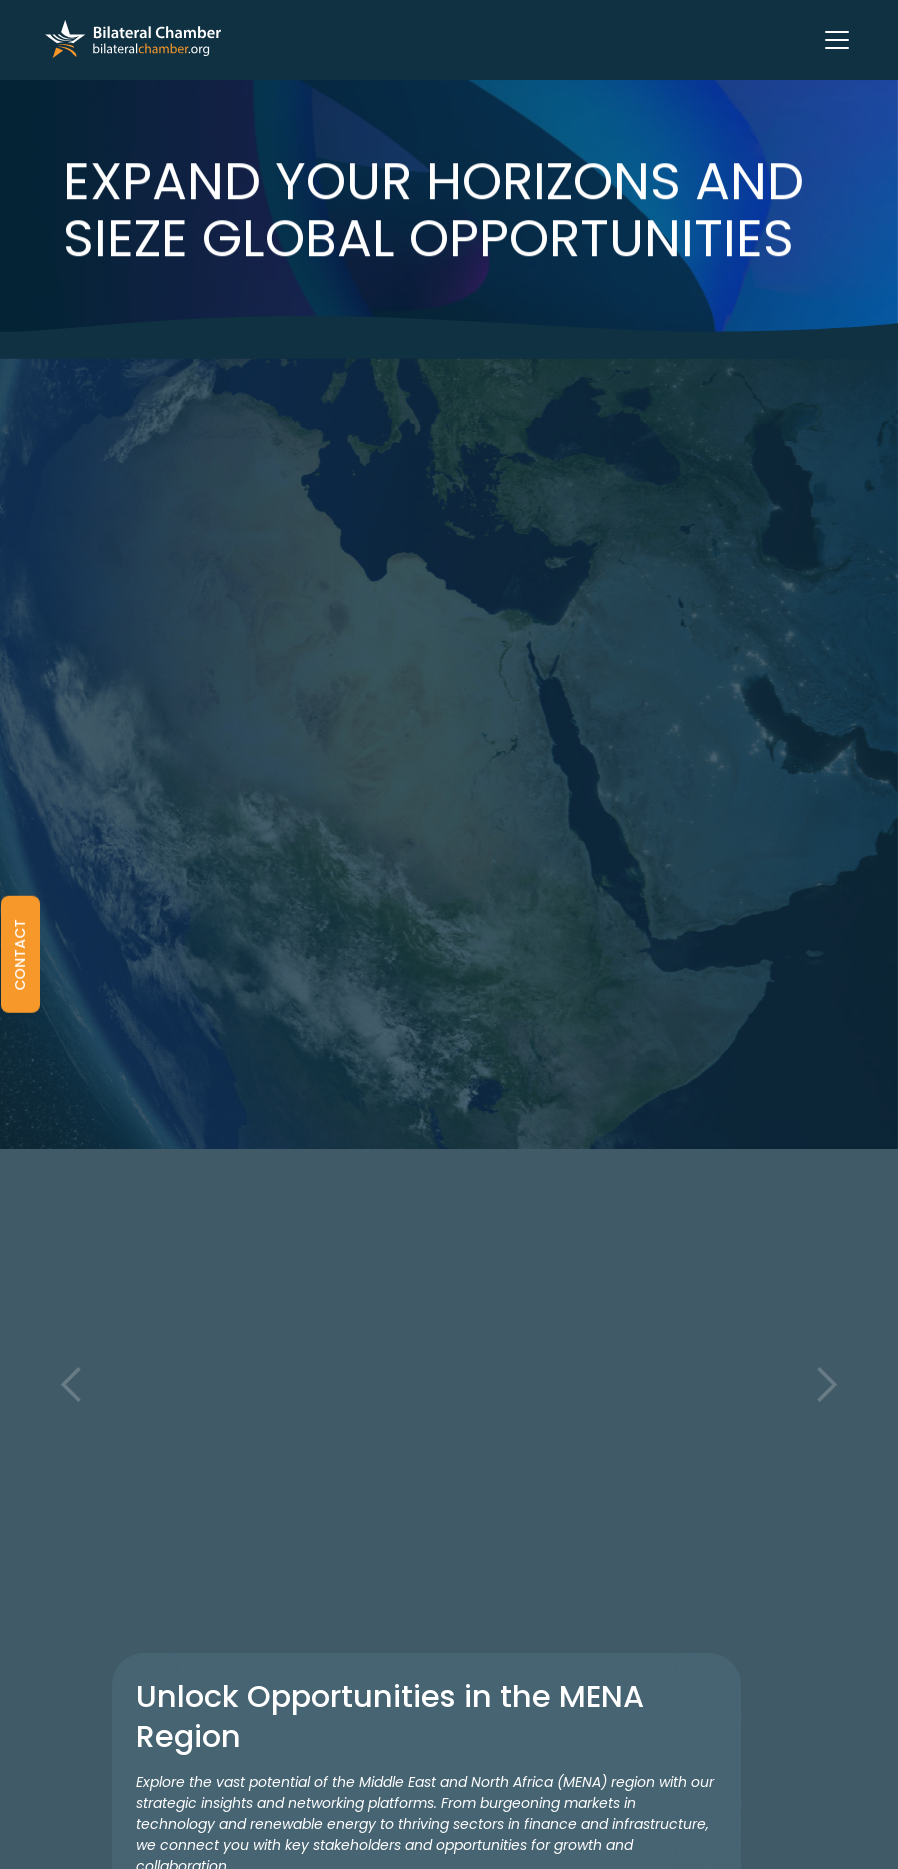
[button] (833, 40)
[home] (133, 40)
